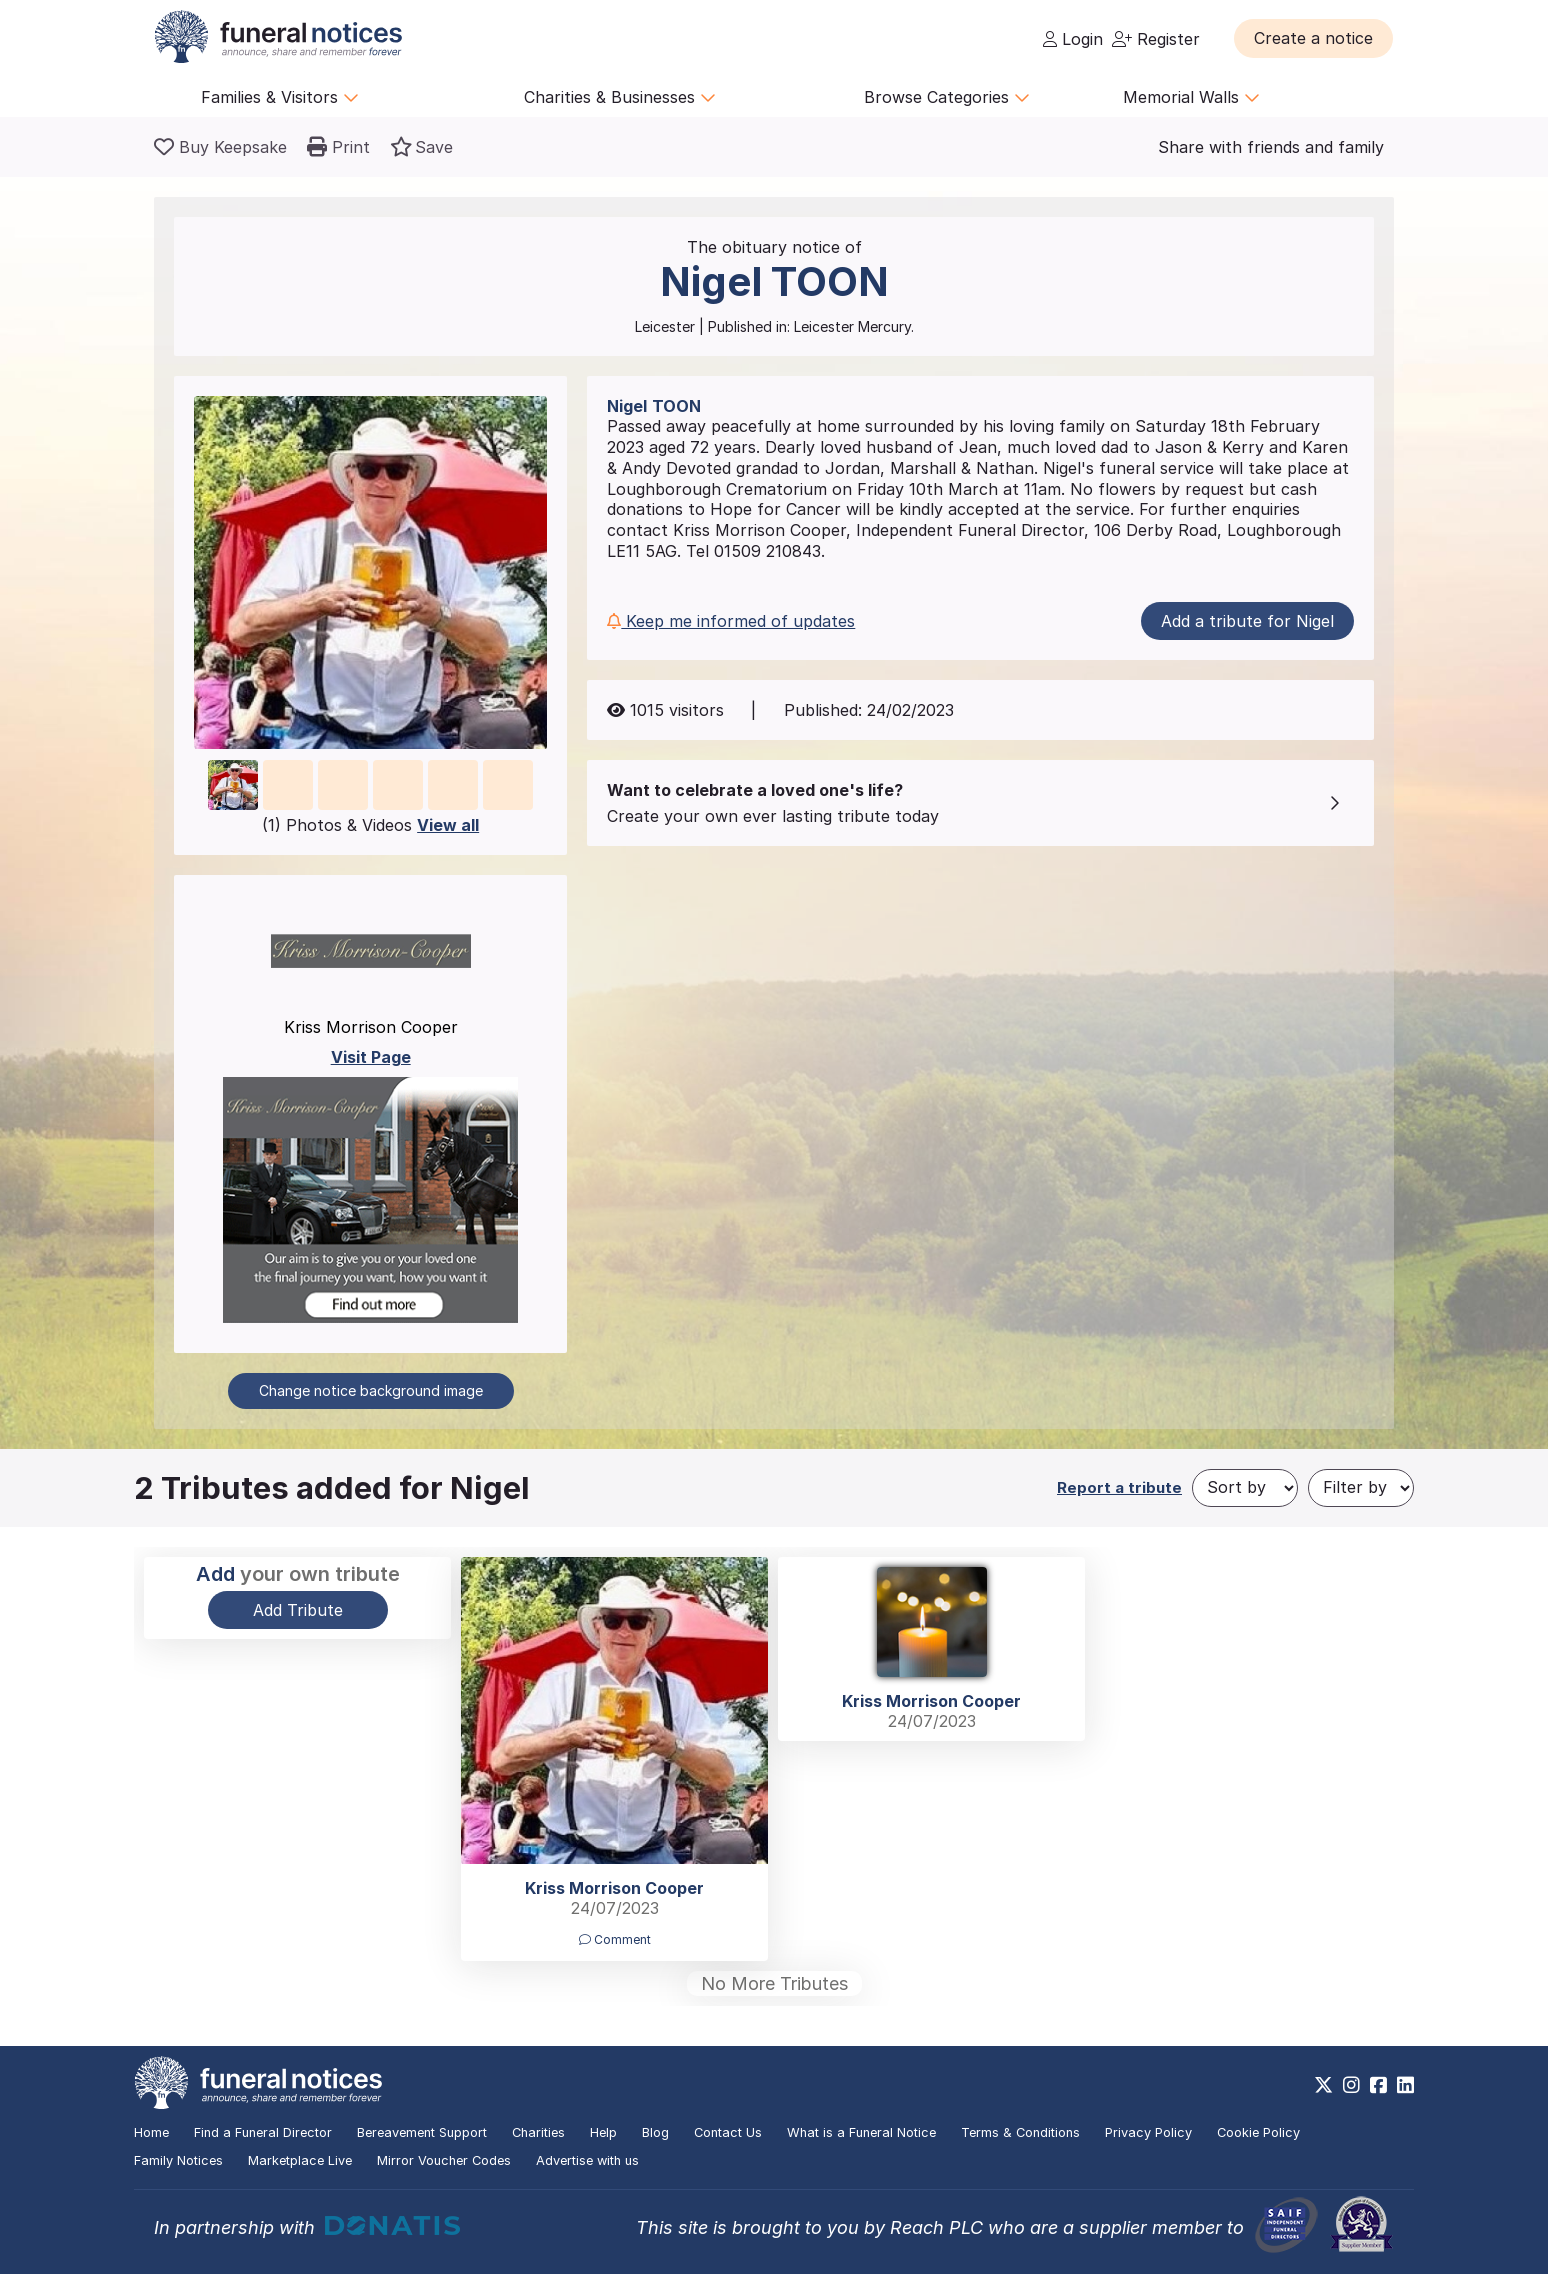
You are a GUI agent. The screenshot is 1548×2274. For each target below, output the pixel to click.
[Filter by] (1361, 1488)
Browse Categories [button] (947, 97)
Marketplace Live (300, 2160)
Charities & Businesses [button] (620, 97)
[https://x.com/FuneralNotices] (1323, 2085)
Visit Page (371, 1057)
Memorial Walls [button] (1191, 97)
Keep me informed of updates (731, 621)
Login (1073, 39)
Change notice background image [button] (371, 1390)
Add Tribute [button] (298, 1610)
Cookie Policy (1258, 2132)
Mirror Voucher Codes (444, 2160)
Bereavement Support (422, 2132)
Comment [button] (615, 1939)
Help (603, 2132)
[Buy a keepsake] (220, 147)
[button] (1313, 38)
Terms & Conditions (1020, 2132)
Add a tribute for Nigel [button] (1247, 621)
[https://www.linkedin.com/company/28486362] (1405, 2085)
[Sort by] (1245, 1488)
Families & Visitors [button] (280, 97)
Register (1156, 39)
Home (151, 2132)
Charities (538, 2132)
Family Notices (178, 2160)
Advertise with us (587, 2160)
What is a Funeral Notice (861, 2132)
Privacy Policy (1148, 2132)
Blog (655, 2132)
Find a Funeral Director (263, 2132)
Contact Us (728, 2132)
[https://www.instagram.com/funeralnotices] (1351, 2085)
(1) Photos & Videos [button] (370, 825)
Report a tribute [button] (1119, 1487)
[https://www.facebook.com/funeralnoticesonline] (1378, 2085)
